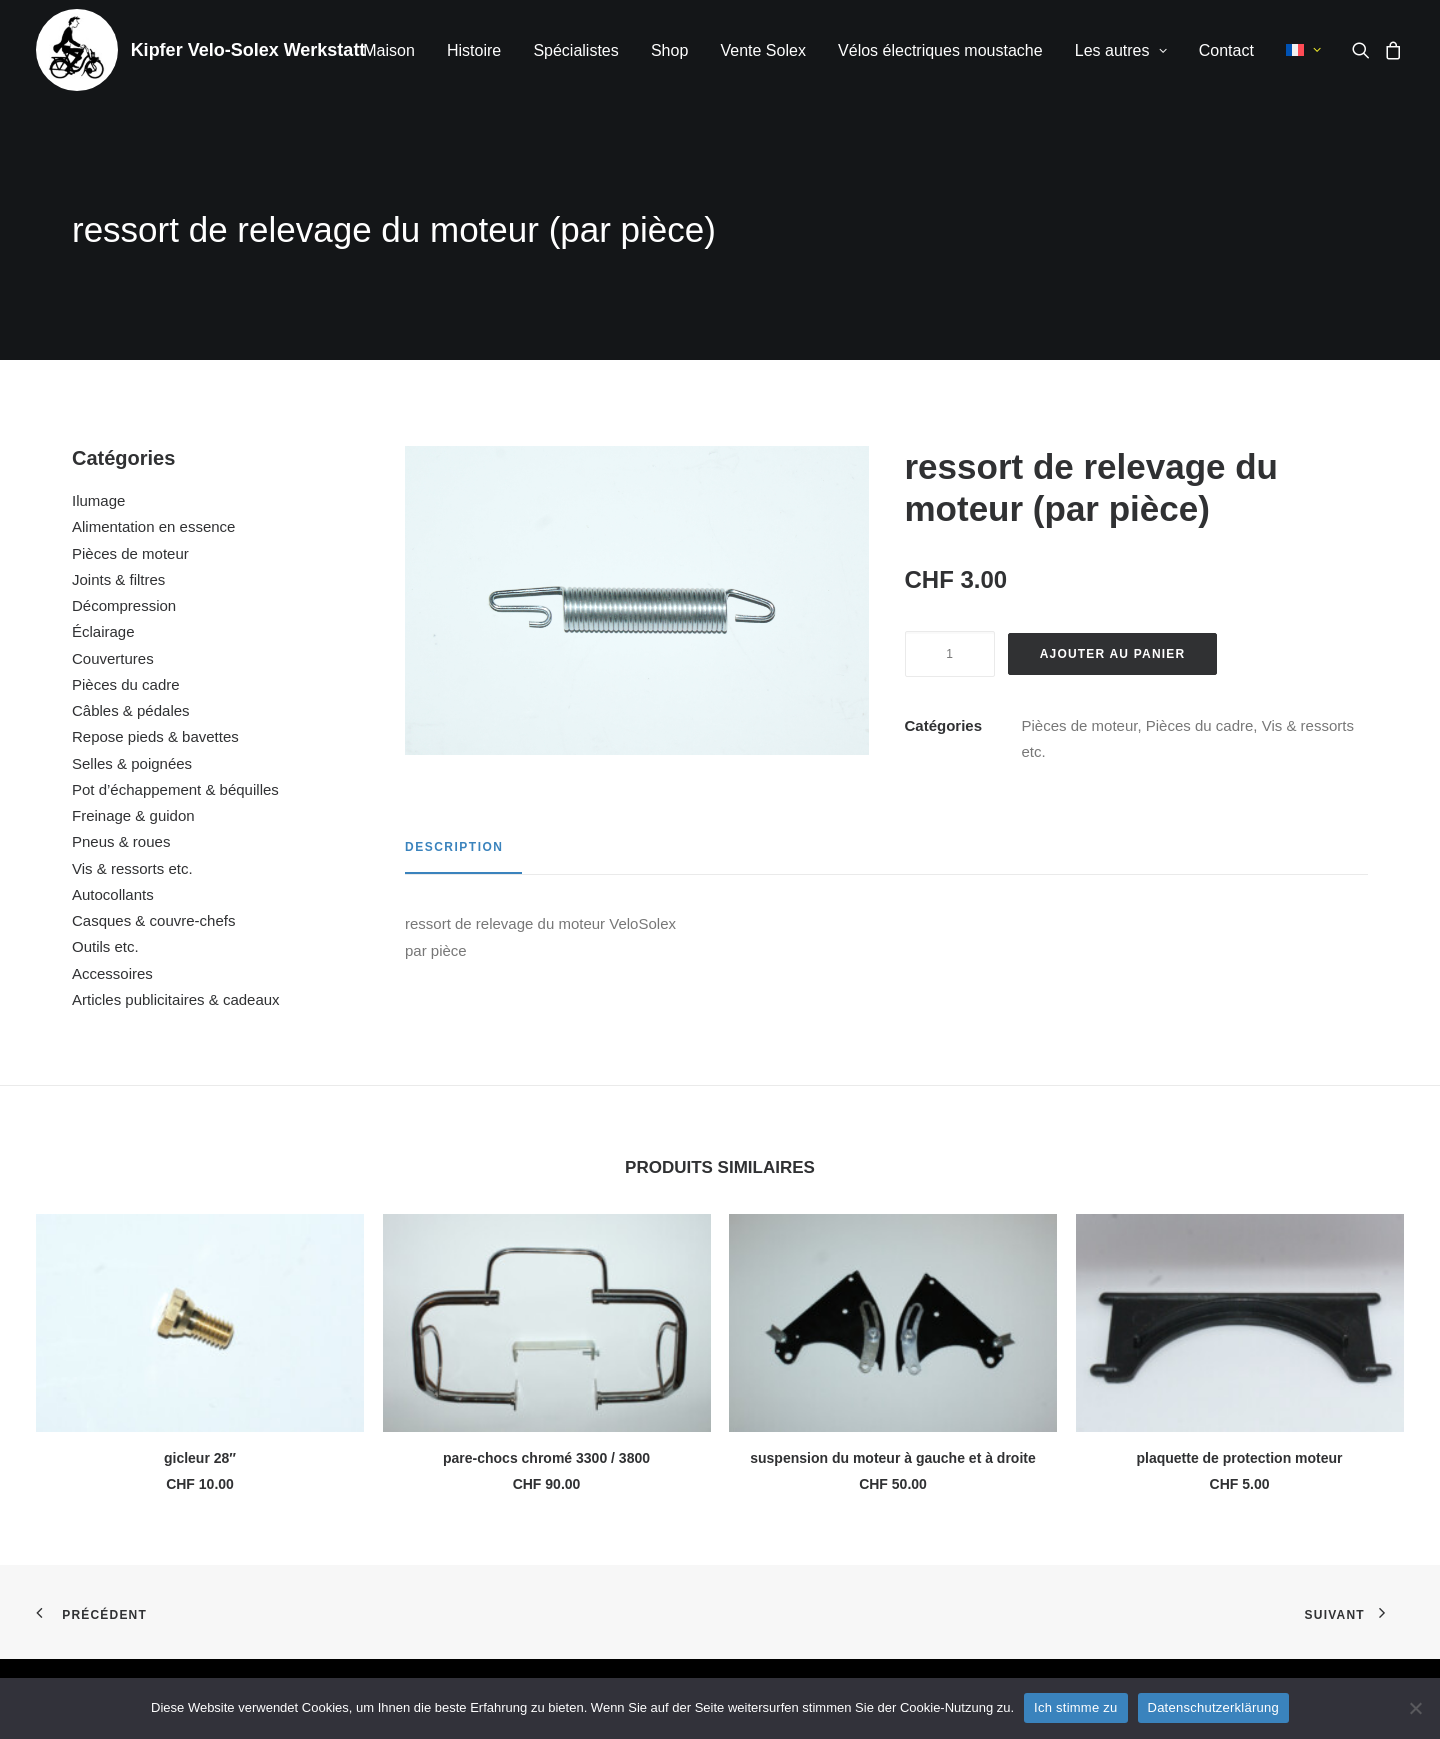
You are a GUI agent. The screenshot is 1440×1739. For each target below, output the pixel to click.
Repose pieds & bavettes (155, 736)
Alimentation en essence (153, 526)
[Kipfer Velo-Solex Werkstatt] (77, 50)
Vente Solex (762, 50)
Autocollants (113, 894)
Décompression (124, 605)
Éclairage (103, 631)
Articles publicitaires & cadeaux (176, 999)
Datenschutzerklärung (1213, 1707)
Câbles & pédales (131, 710)
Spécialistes (575, 50)
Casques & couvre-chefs (153, 920)
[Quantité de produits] (950, 654)
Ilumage (98, 500)
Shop (669, 50)
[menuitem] (389, 51)
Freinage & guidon (133, 815)
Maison (389, 50)
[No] (1415, 1708)
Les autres (1121, 50)
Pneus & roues (121, 841)
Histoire (474, 50)
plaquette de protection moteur (1239, 1458)
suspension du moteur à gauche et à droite (893, 1458)
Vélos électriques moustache (940, 50)
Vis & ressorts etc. (132, 868)
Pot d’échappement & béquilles (175, 789)
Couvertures (113, 658)
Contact (1226, 50)
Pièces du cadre (126, 684)
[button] (1364, 50)
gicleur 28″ (200, 1458)
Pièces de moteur (130, 553)
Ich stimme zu (1075, 1707)
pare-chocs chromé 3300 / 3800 (546, 1458)
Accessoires (112, 973)
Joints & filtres (118, 579)
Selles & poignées (132, 763)
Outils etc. (105, 946)
